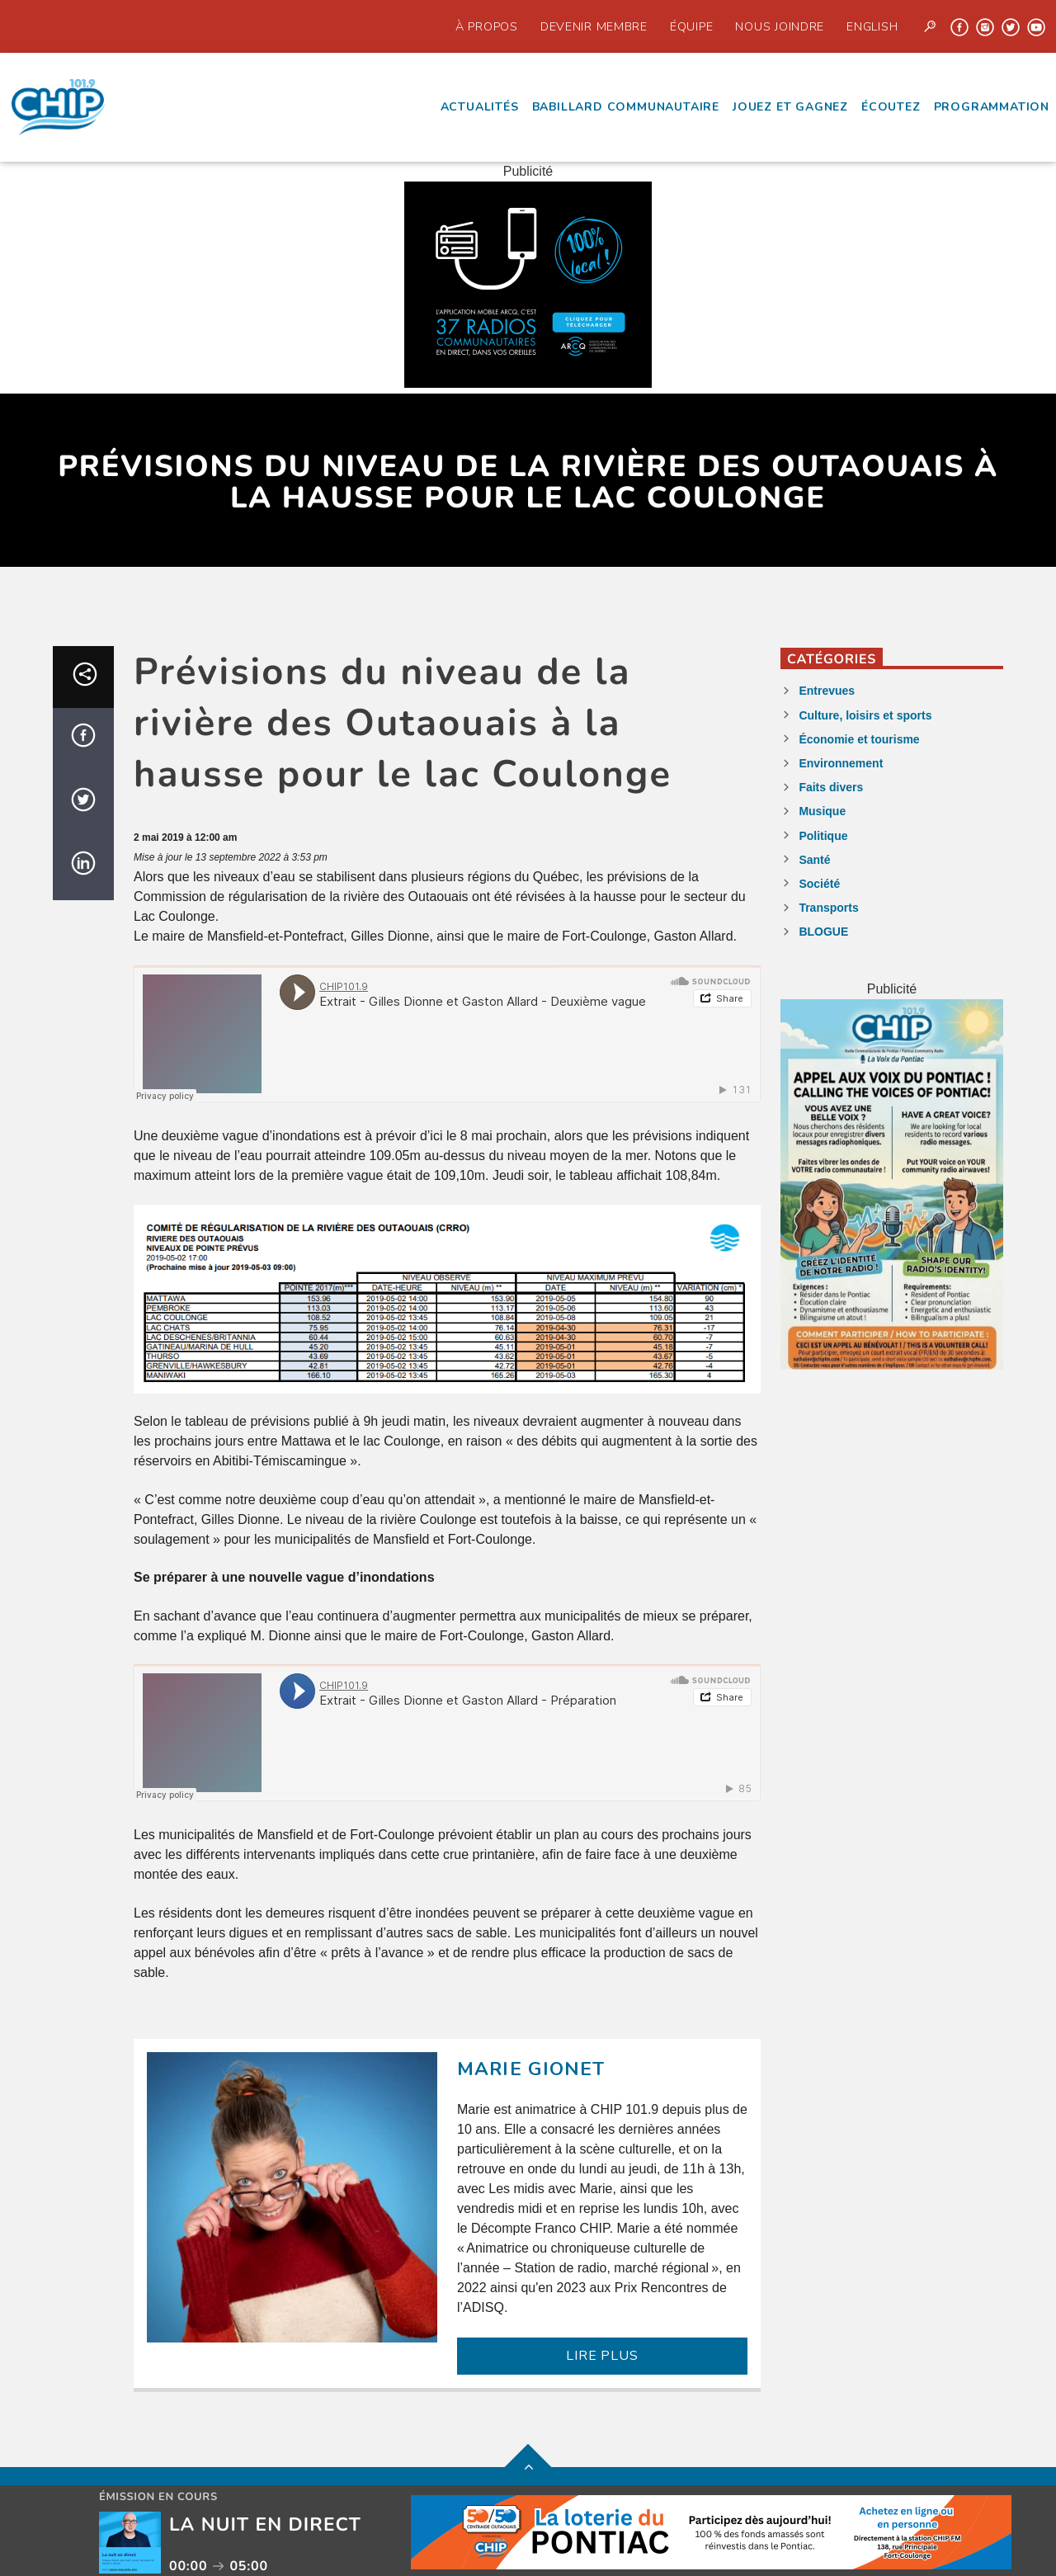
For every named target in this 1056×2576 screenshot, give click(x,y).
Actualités (480, 107)
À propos (486, 26)
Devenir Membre (594, 26)
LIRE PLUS (602, 2356)
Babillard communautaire (625, 107)
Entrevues (827, 690)
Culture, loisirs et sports (865, 715)
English (872, 26)
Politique (823, 835)
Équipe (691, 26)
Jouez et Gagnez (790, 107)
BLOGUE (823, 931)
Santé (814, 859)
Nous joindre (779, 26)
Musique (822, 811)
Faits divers (831, 787)
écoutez (891, 107)
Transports (828, 907)
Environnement (841, 763)
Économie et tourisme (859, 739)
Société (819, 883)
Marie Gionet (531, 2069)
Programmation (991, 107)
